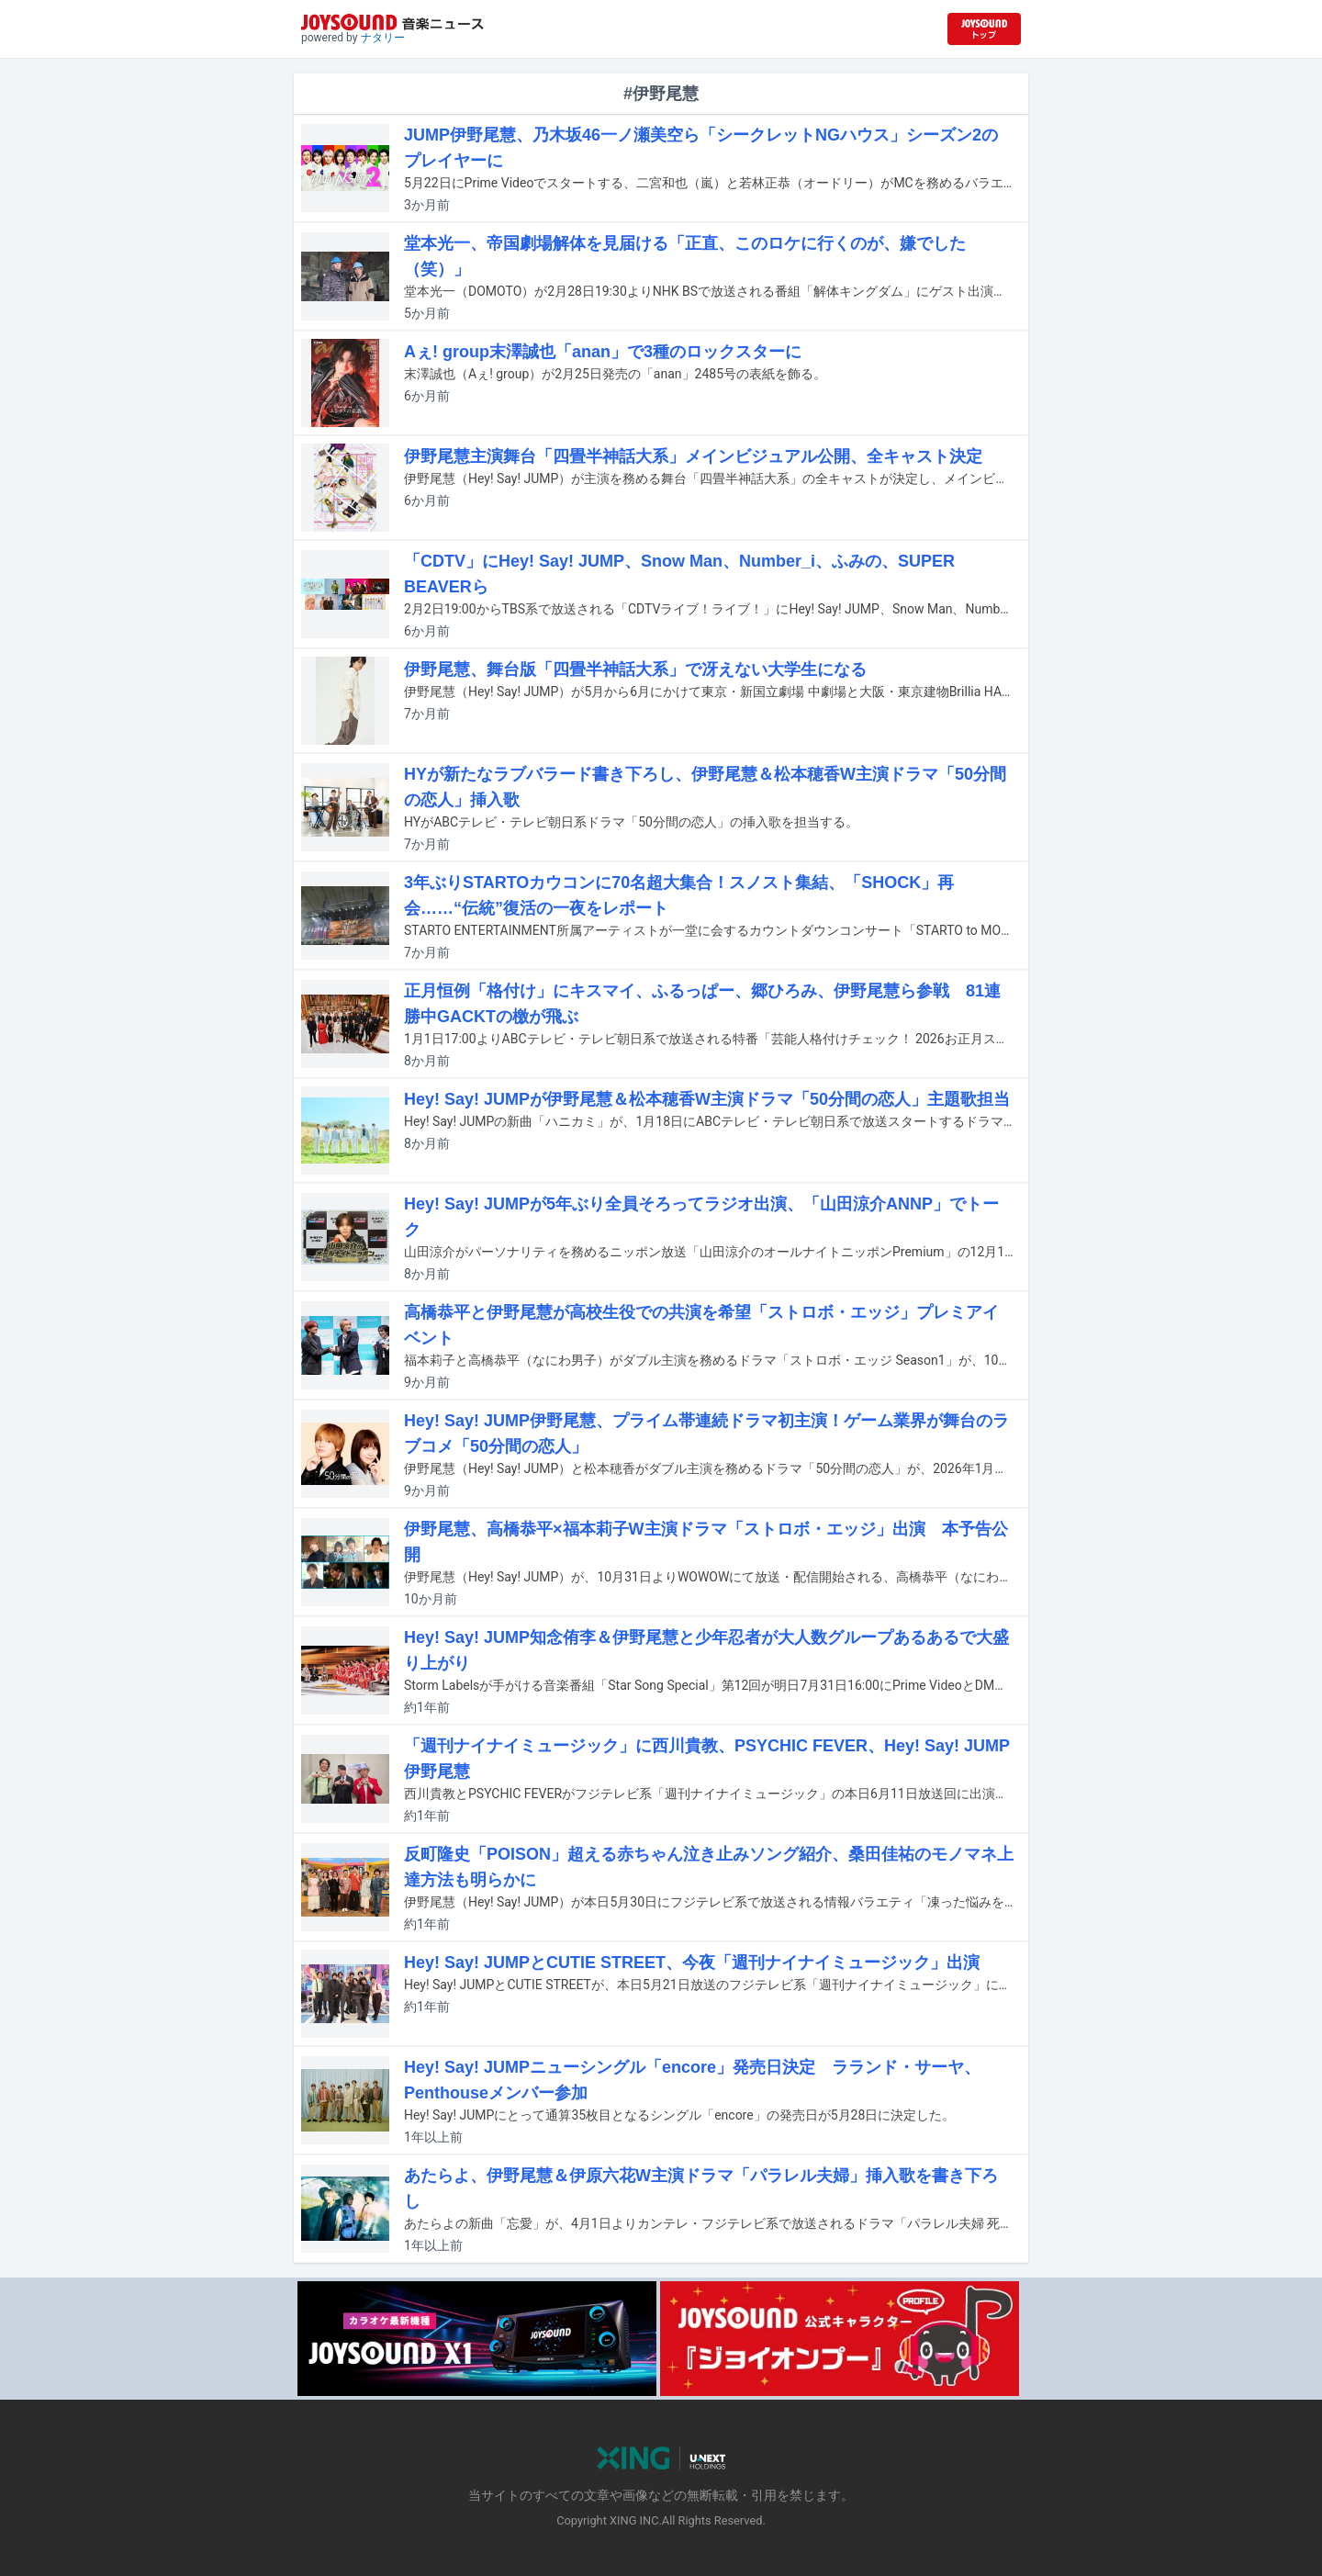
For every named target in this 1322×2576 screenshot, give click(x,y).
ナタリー (383, 37)
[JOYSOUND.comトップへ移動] (984, 29)
